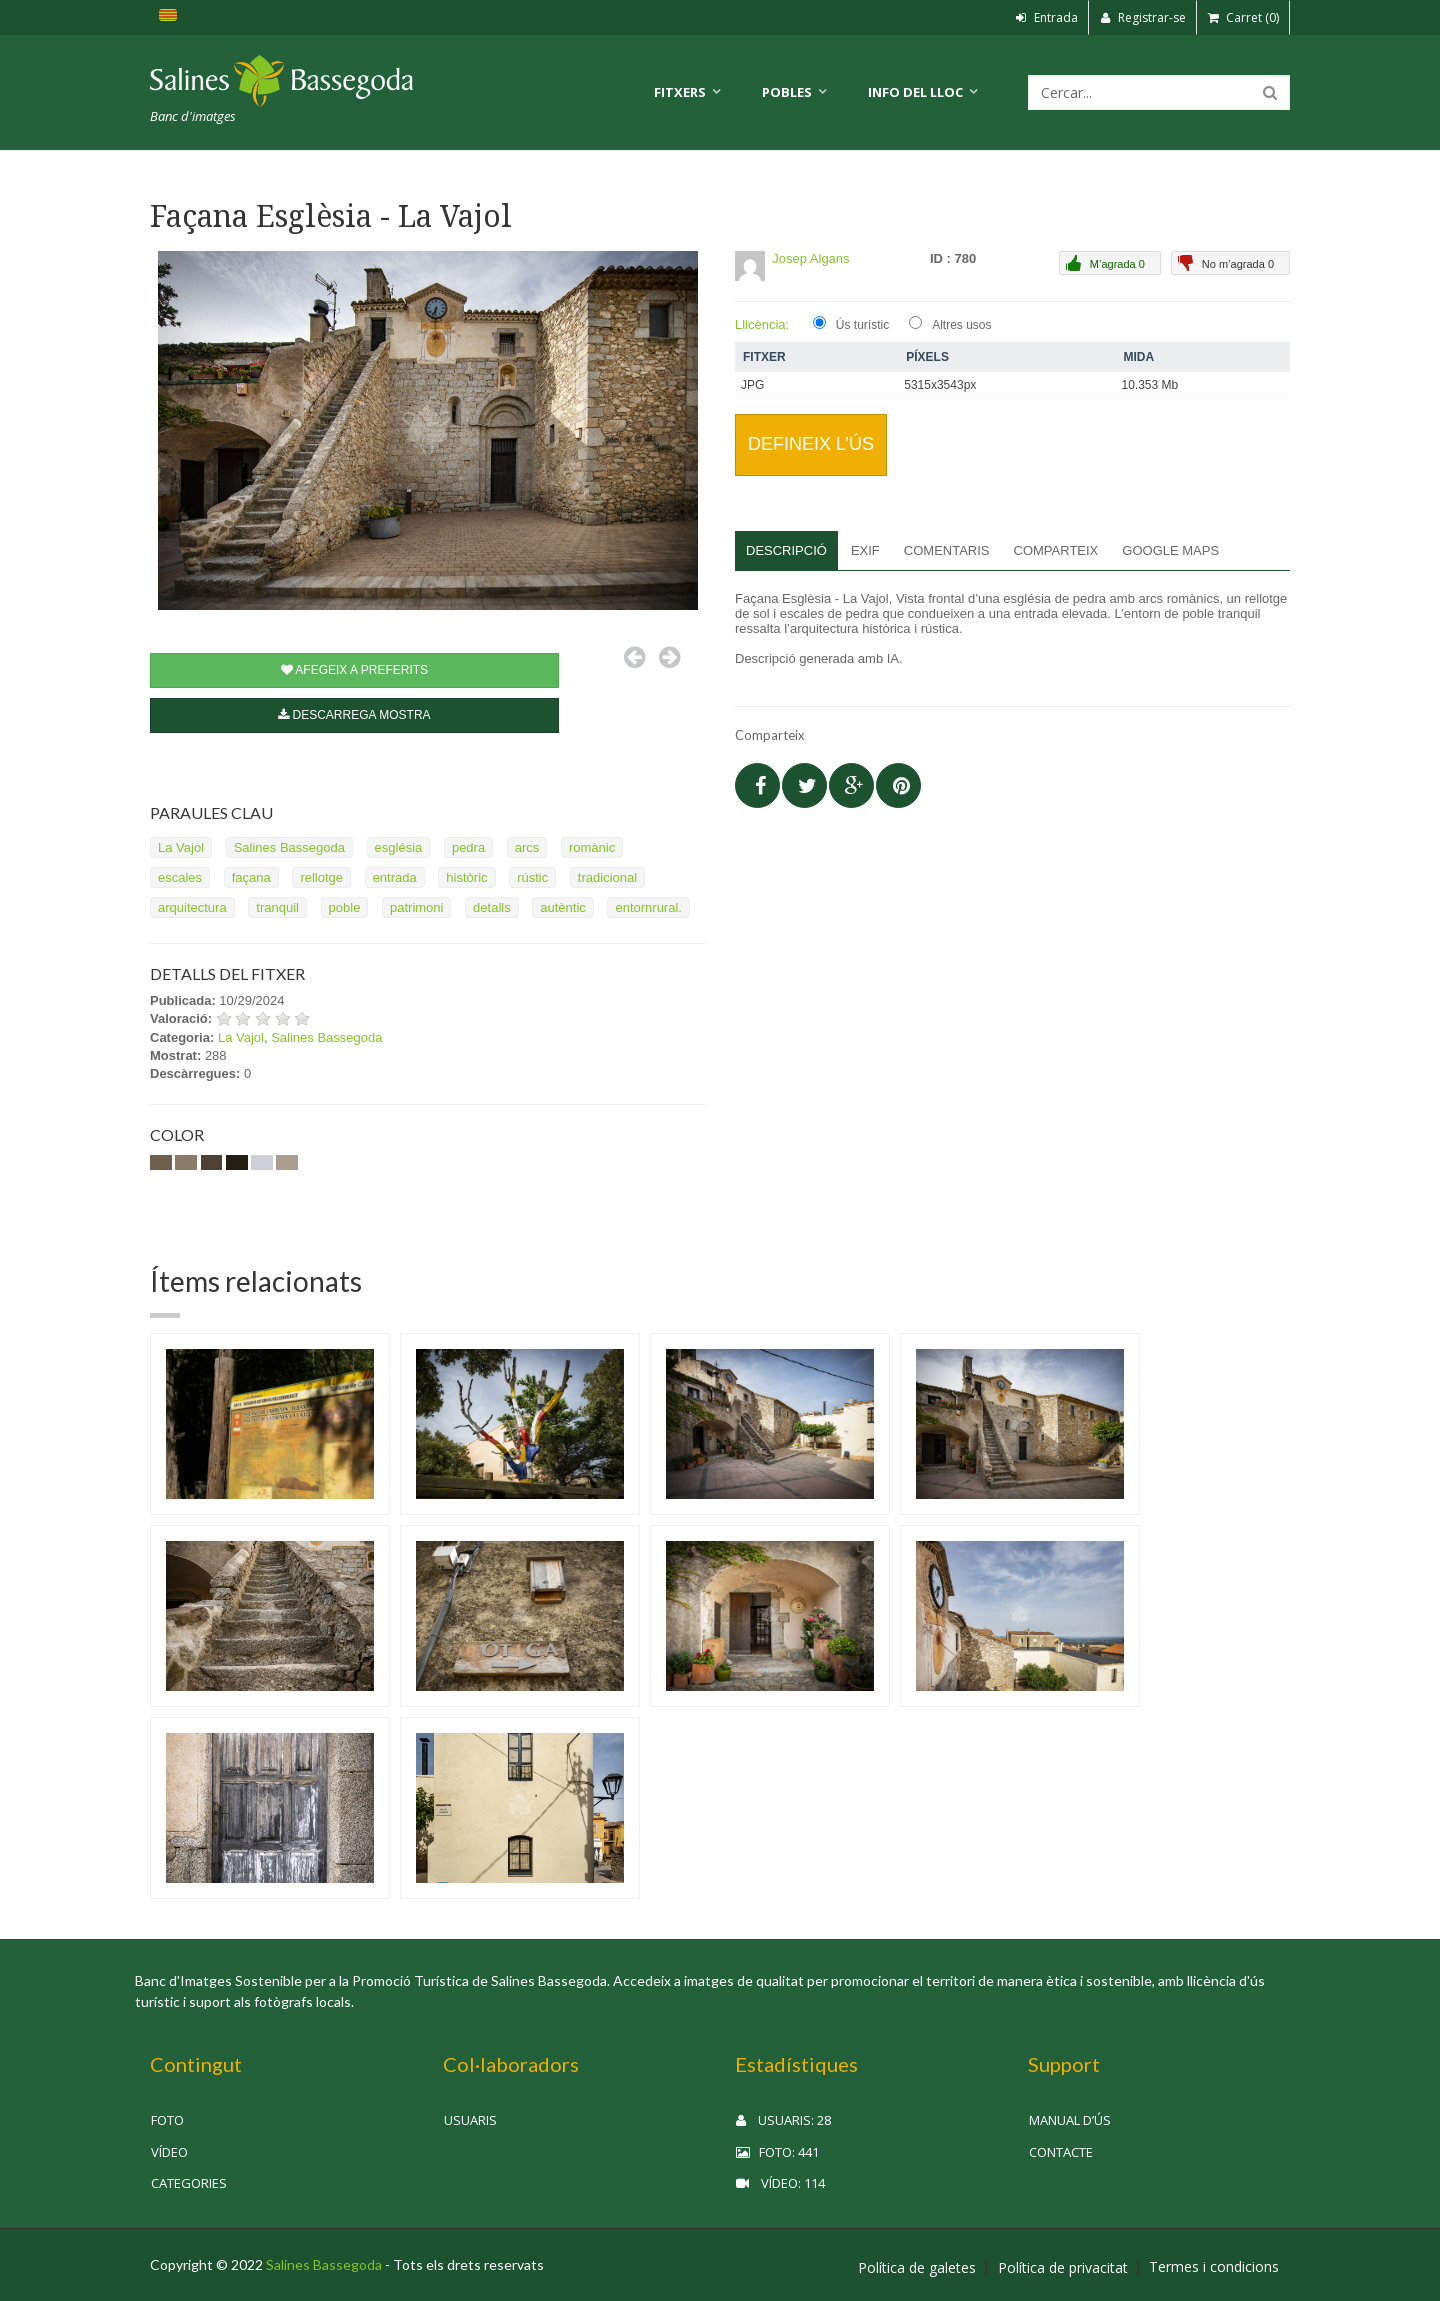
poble (345, 907)
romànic (592, 847)
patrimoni (416, 907)
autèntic (563, 907)
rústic (532, 877)
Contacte (1061, 2152)
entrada (395, 877)
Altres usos (961, 325)
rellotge (321, 877)
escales (180, 877)
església (399, 847)
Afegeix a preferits (354, 670)
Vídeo (169, 2152)
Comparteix (1056, 550)
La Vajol (181, 847)
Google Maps (1170, 550)
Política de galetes (917, 2268)
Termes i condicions (1214, 2267)
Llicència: (762, 324)
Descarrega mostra (354, 715)
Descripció (786, 550)
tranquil (277, 907)
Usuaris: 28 (783, 2120)
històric (466, 877)
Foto (167, 2120)
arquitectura (192, 907)
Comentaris (947, 550)
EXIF (865, 550)
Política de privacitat (1063, 2268)
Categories (189, 2183)
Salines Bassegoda (289, 847)
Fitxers (680, 92)
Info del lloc (915, 92)
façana (251, 877)
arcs (527, 847)
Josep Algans (810, 258)
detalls (492, 907)
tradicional (607, 877)
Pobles (787, 92)
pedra (468, 847)
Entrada (1047, 17)
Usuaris (470, 2120)
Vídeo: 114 (780, 2183)
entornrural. (648, 907)
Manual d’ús (1070, 2120)
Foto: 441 (777, 2152)
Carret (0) (1243, 17)
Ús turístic (862, 325)
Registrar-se (1143, 17)
